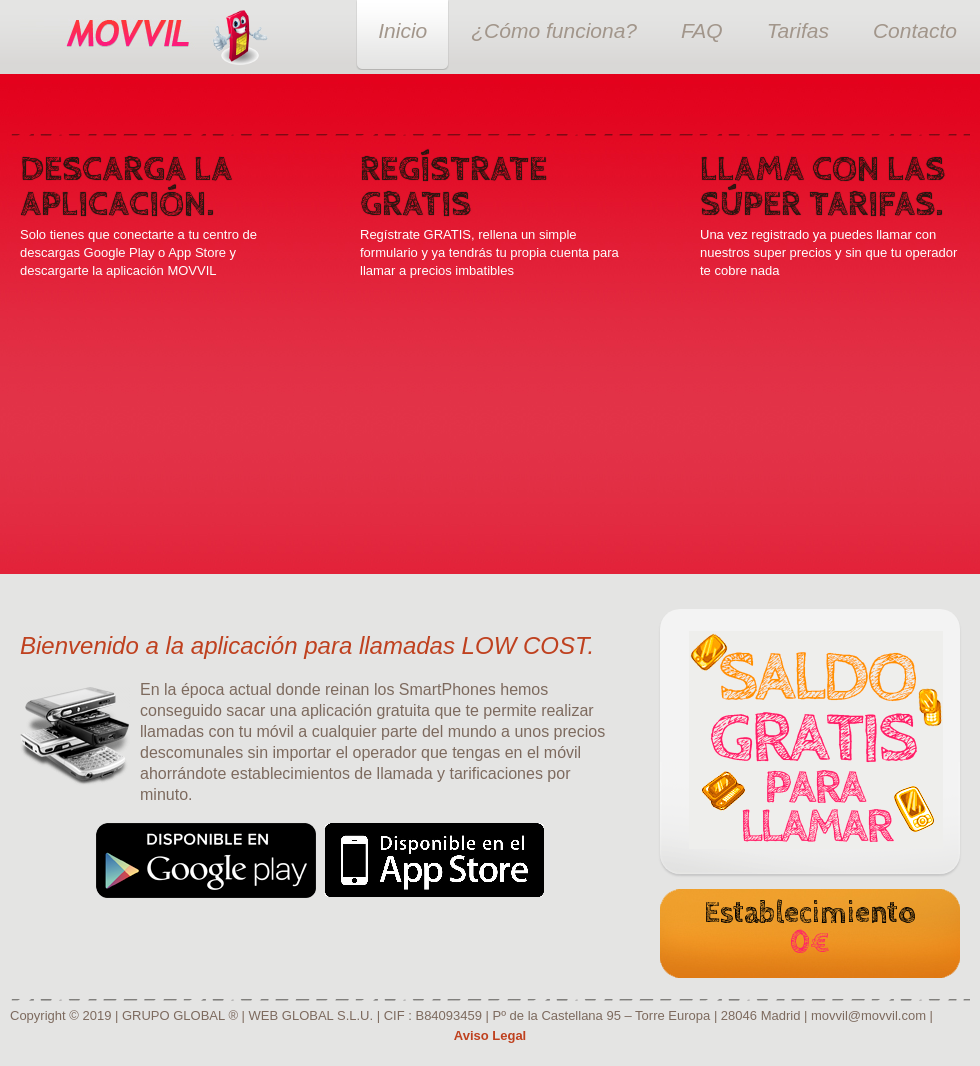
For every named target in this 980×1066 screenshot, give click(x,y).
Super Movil (131, 36)
